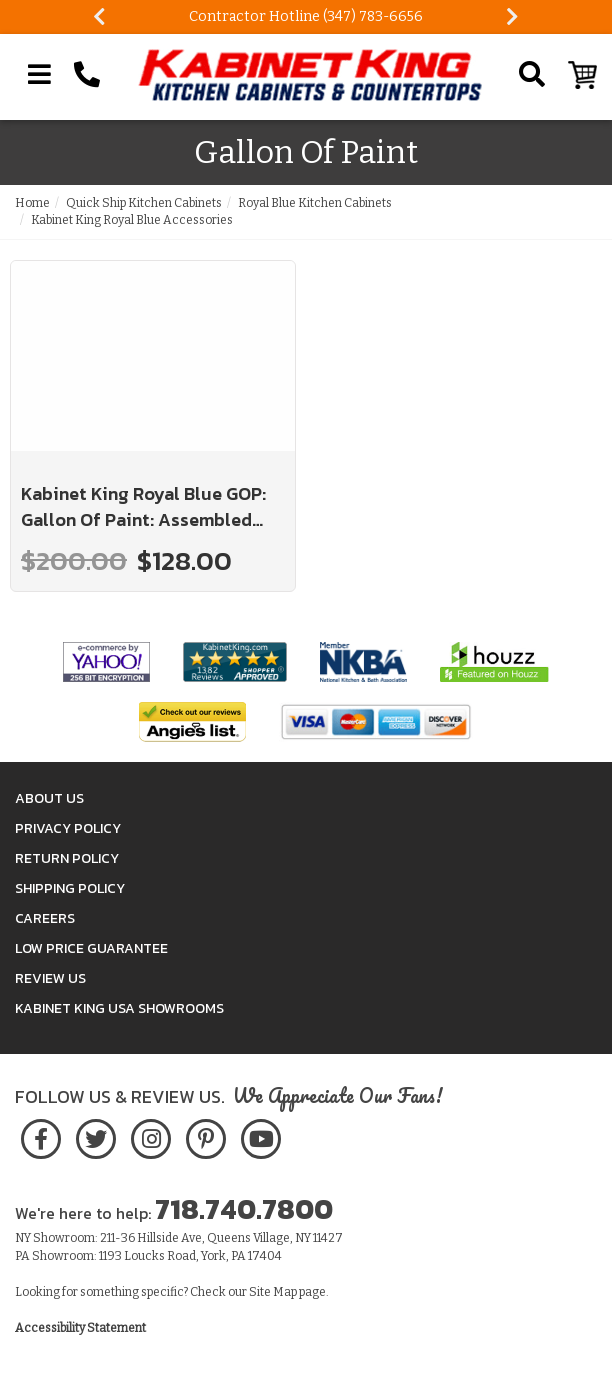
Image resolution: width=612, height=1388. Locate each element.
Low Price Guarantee (91, 948)
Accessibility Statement (80, 1328)
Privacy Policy (68, 828)
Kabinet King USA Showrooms (119, 1008)
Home (32, 203)
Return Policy (67, 858)
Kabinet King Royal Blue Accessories (132, 220)
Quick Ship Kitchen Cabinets (144, 203)
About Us (49, 798)
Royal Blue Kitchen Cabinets (315, 203)
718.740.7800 (244, 1209)
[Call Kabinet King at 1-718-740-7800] (87, 75)
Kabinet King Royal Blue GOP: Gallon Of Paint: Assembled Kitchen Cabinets (143, 506)
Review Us (50, 978)
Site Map (273, 1292)
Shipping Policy (70, 888)
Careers (45, 918)
